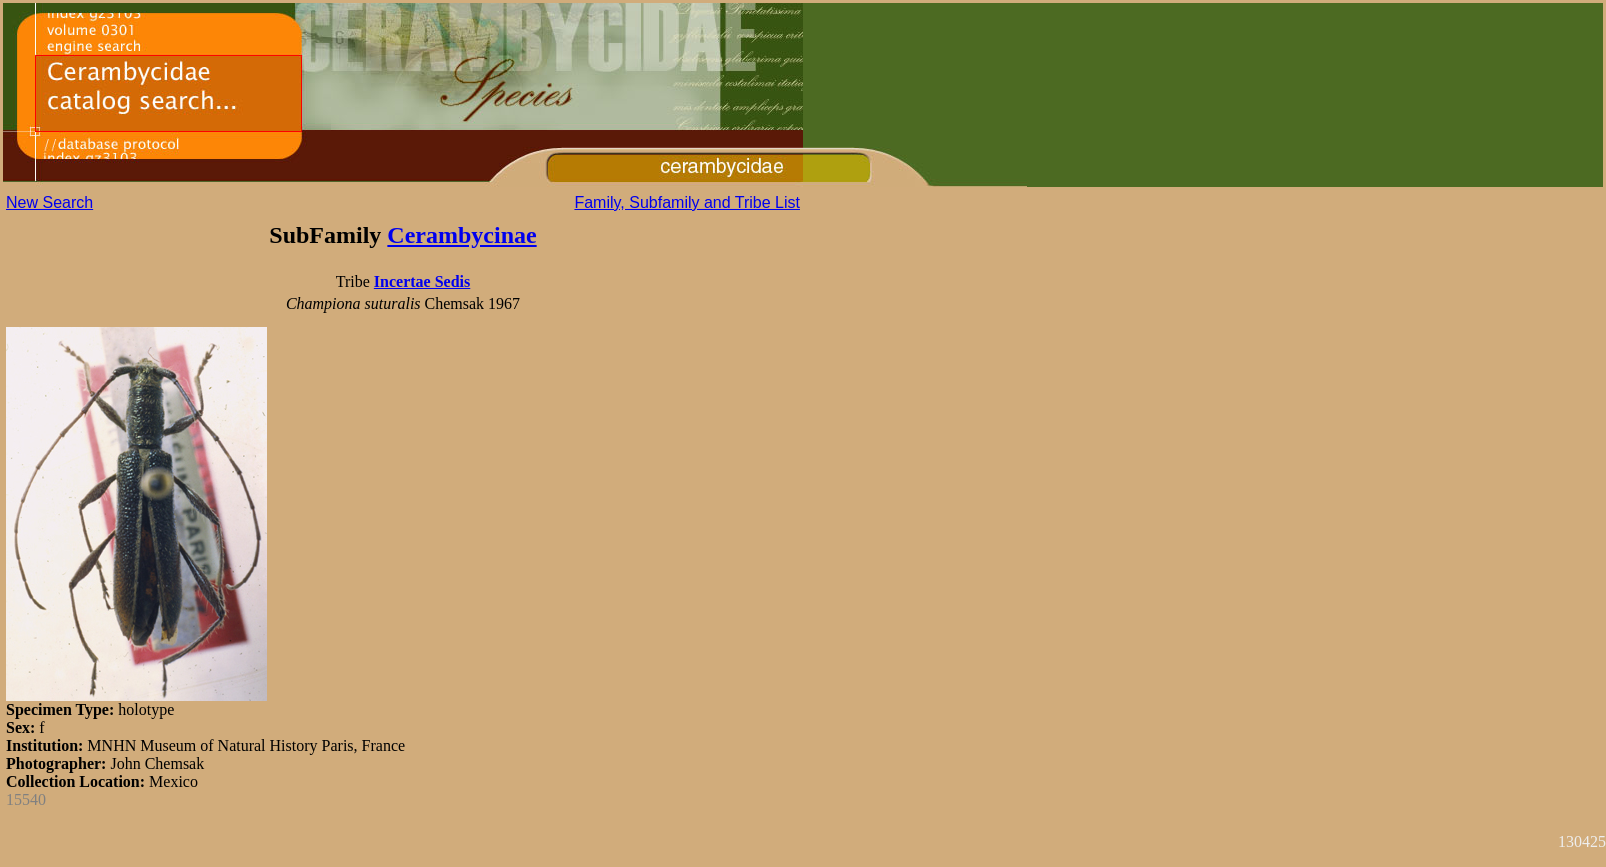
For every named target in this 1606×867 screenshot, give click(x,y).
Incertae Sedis (422, 281)
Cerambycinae (461, 235)
